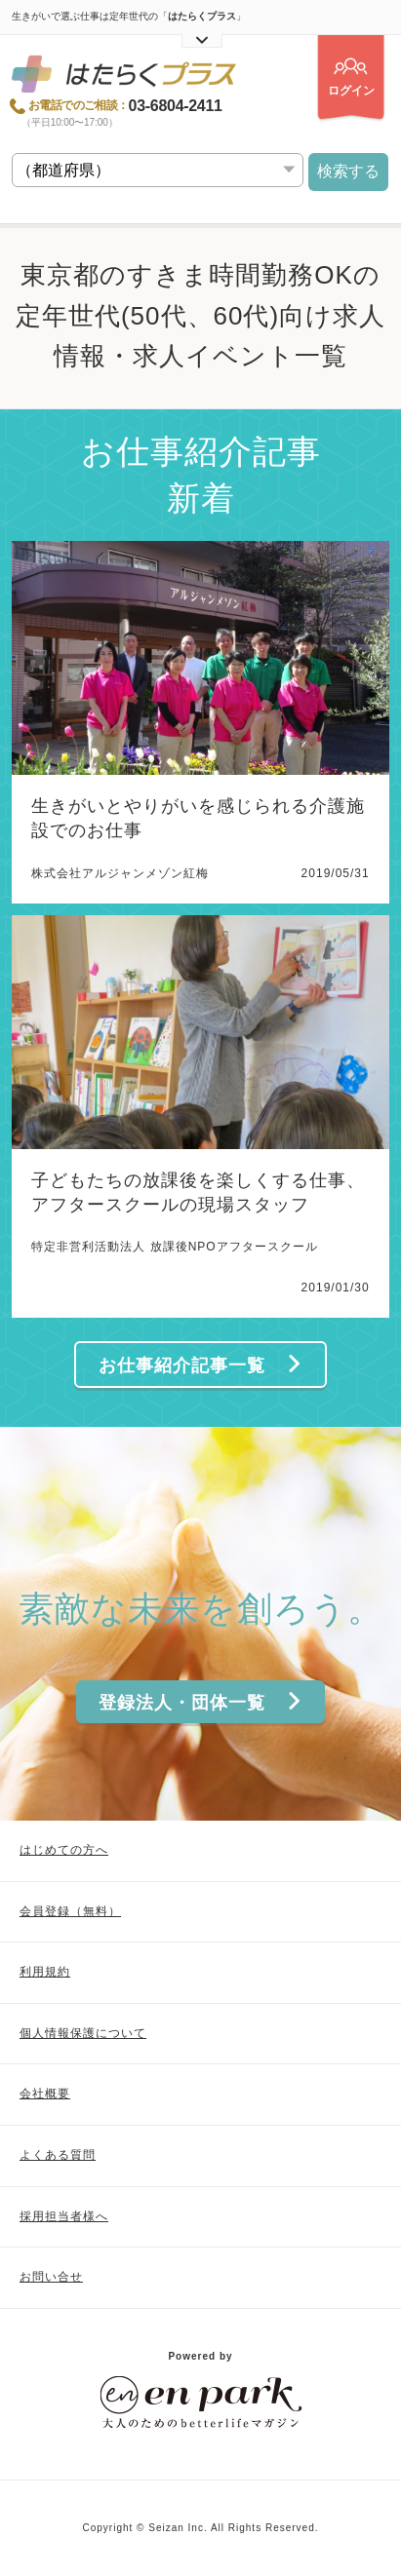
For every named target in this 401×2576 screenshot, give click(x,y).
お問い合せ (51, 2277)
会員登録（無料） (70, 1911)
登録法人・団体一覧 (201, 1702)
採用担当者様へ (64, 2216)
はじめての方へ (64, 1850)
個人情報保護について (83, 2033)
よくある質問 (58, 2155)
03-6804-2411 (175, 105)
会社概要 (45, 2093)
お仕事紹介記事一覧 (201, 1365)
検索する (348, 171)
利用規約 (45, 1972)
